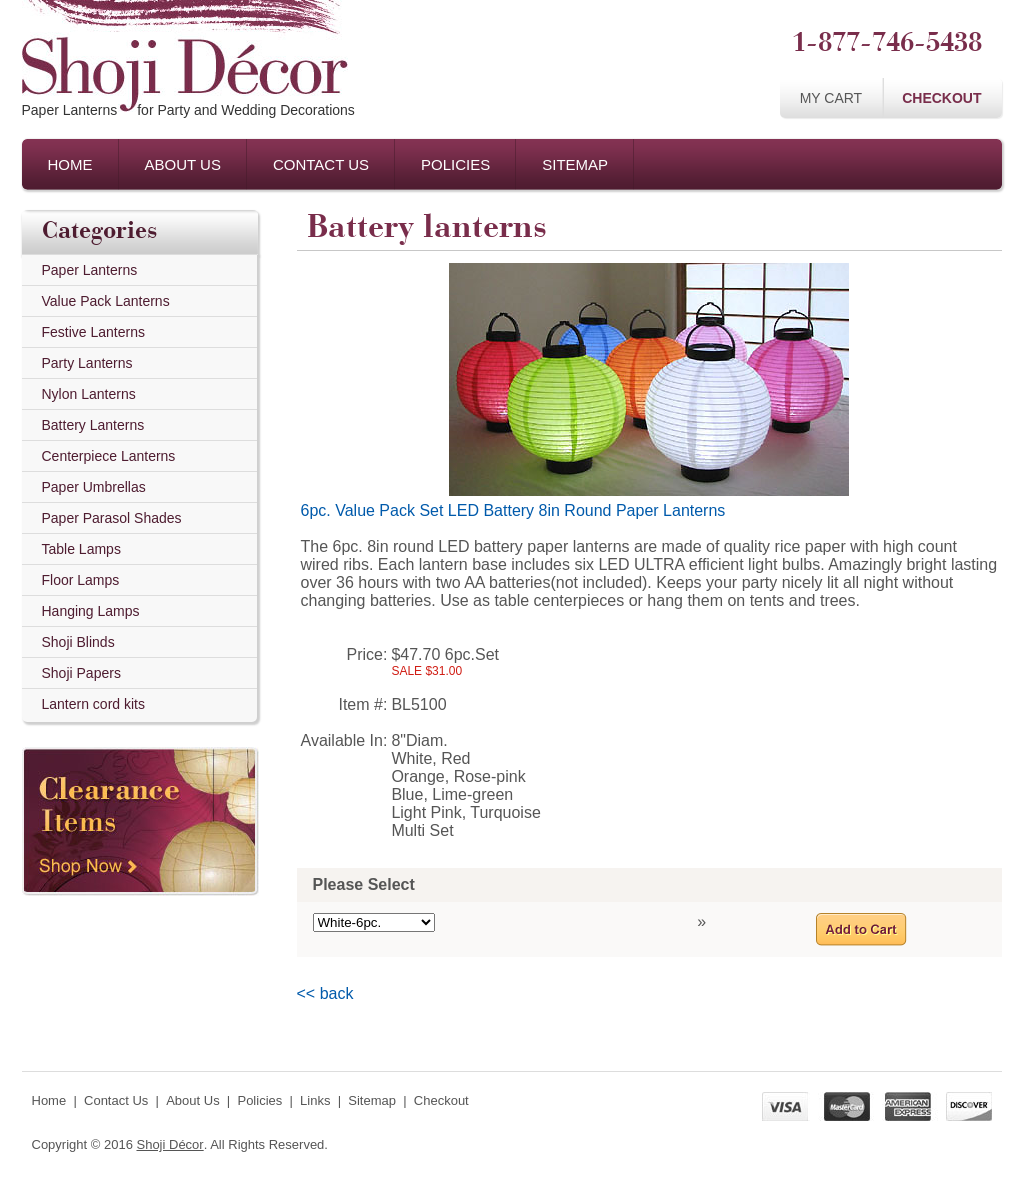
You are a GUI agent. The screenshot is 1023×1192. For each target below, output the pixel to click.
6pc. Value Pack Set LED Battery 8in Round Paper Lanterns (513, 510)
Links (315, 1100)
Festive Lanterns (94, 332)
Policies (455, 164)
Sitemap (575, 164)
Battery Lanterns (93, 425)
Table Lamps (81, 549)
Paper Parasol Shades (112, 518)
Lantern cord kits (94, 704)
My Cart (831, 98)
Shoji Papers (81, 673)
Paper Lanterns (90, 270)
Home (70, 164)
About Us (183, 164)
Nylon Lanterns (89, 394)
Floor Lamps (81, 580)
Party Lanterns (87, 363)
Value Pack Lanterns (106, 301)
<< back (325, 993)
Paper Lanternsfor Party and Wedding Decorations (188, 110)
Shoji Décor (169, 1144)
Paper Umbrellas (94, 487)
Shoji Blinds (78, 642)
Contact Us (321, 164)
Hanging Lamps (91, 611)
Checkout (941, 98)
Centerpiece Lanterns (109, 456)
